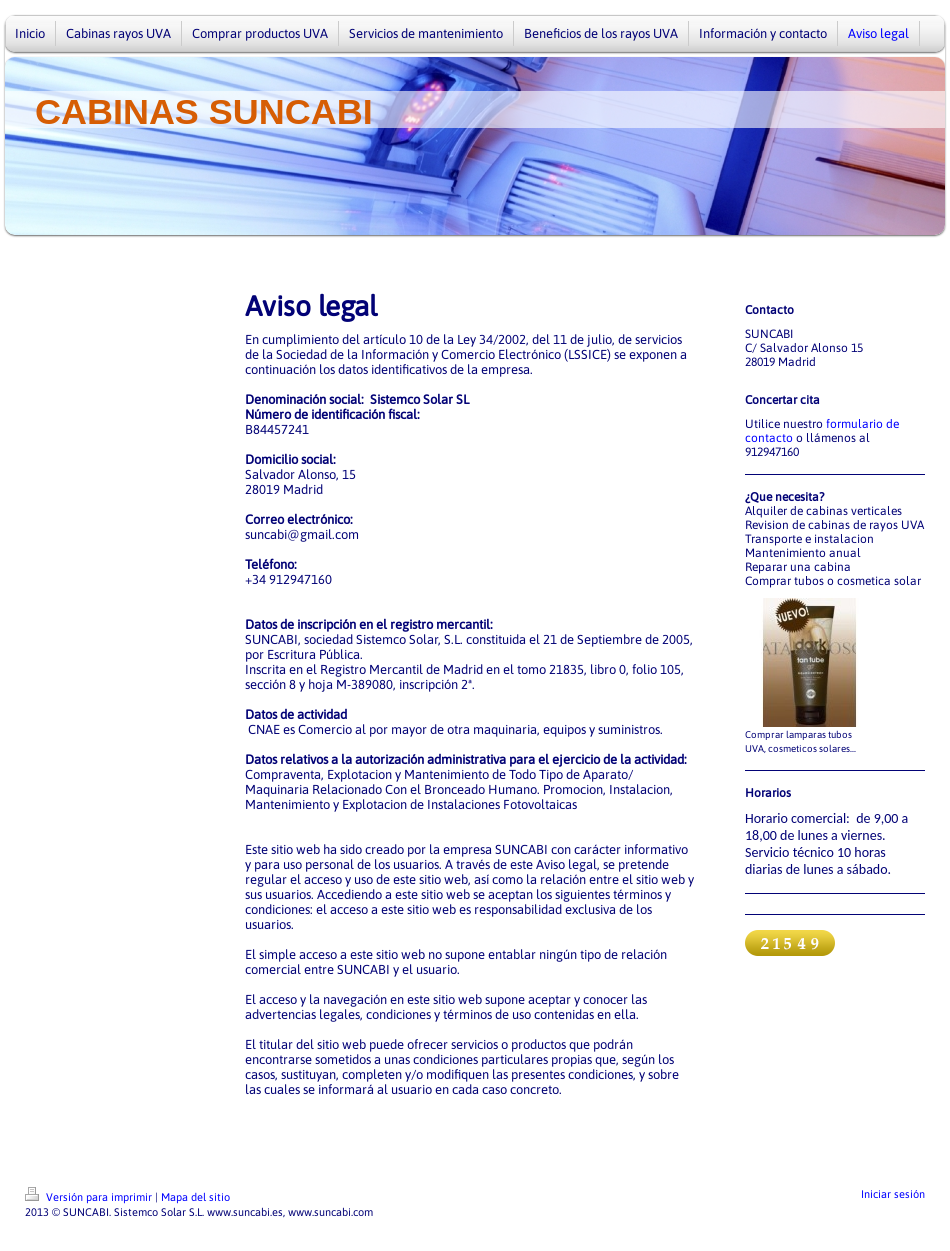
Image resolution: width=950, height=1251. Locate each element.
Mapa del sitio (195, 1197)
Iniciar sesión (893, 1194)
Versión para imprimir (90, 1197)
